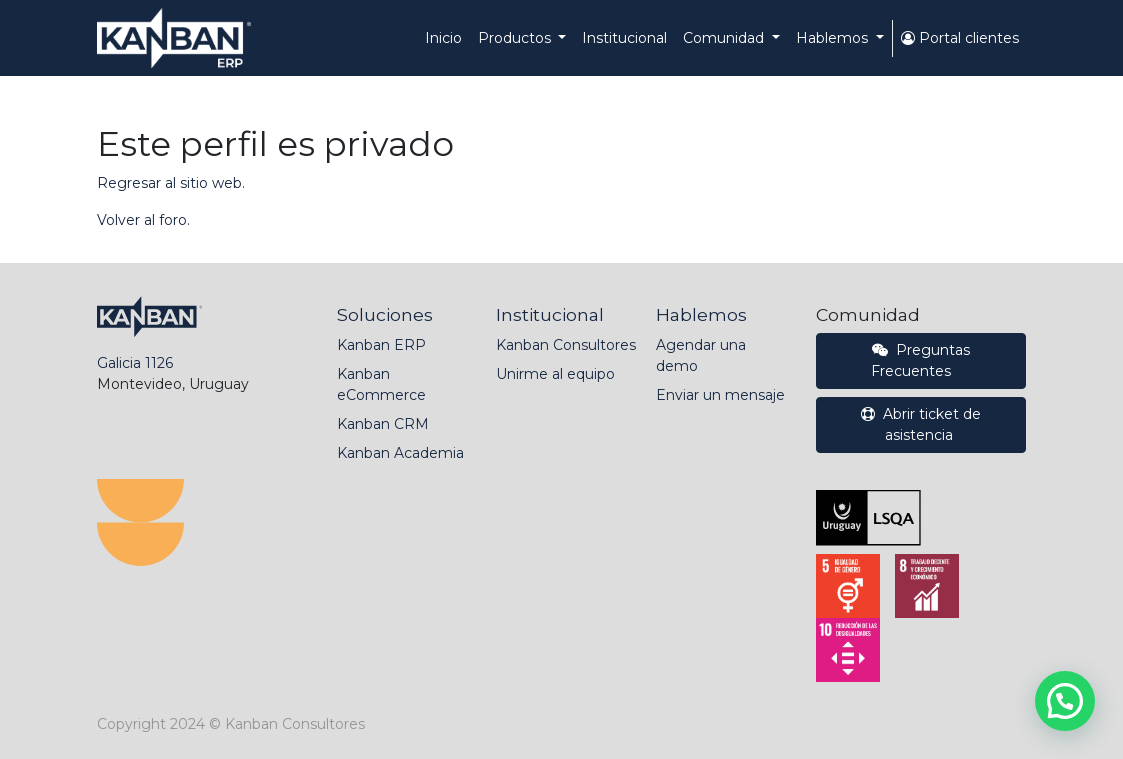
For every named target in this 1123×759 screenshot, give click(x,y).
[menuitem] (443, 38)
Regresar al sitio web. (171, 183)
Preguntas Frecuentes (921, 360)
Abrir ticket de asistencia (921, 424)
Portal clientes (960, 38)
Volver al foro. (143, 220)
